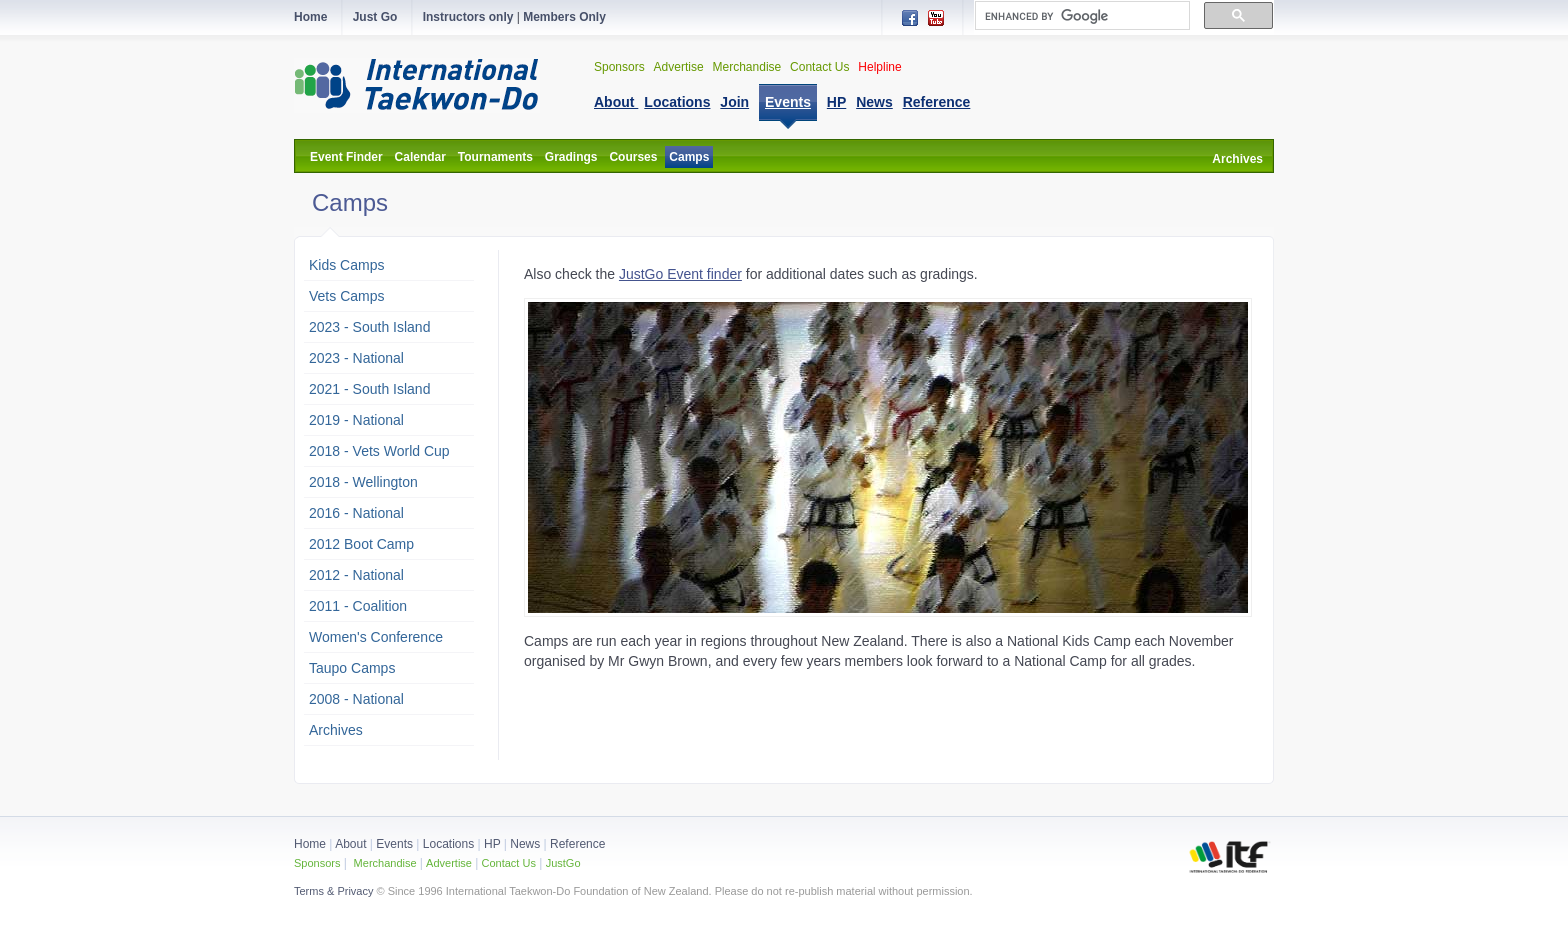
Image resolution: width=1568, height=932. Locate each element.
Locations (448, 844)
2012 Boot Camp (361, 544)
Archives (1237, 159)
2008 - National (356, 699)
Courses (633, 157)
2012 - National (356, 575)
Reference (577, 844)
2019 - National (356, 420)
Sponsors (619, 67)
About (352, 844)
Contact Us (819, 67)
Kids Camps (346, 265)
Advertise (679, 67)
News (525, 844)
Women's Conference (376, 637)
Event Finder (346, 157)
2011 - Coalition (358, 606)
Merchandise (747, 67)
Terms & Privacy (333, 891)
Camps (689, 157)
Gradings (571, 157)
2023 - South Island (369, 327)
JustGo (563, 863)
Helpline (879, 67)
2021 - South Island (369, 389)
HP (492, 844)
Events (393, 844)
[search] (1080, 16)
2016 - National (356, 513)
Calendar (420, 157)
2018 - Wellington (363, 482)
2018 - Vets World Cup (379, 451)
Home (310, 844)
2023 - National (356, 358)
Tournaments (495, 157)
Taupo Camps (352, 668)
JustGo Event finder (680, 274)
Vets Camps (346, 296)
